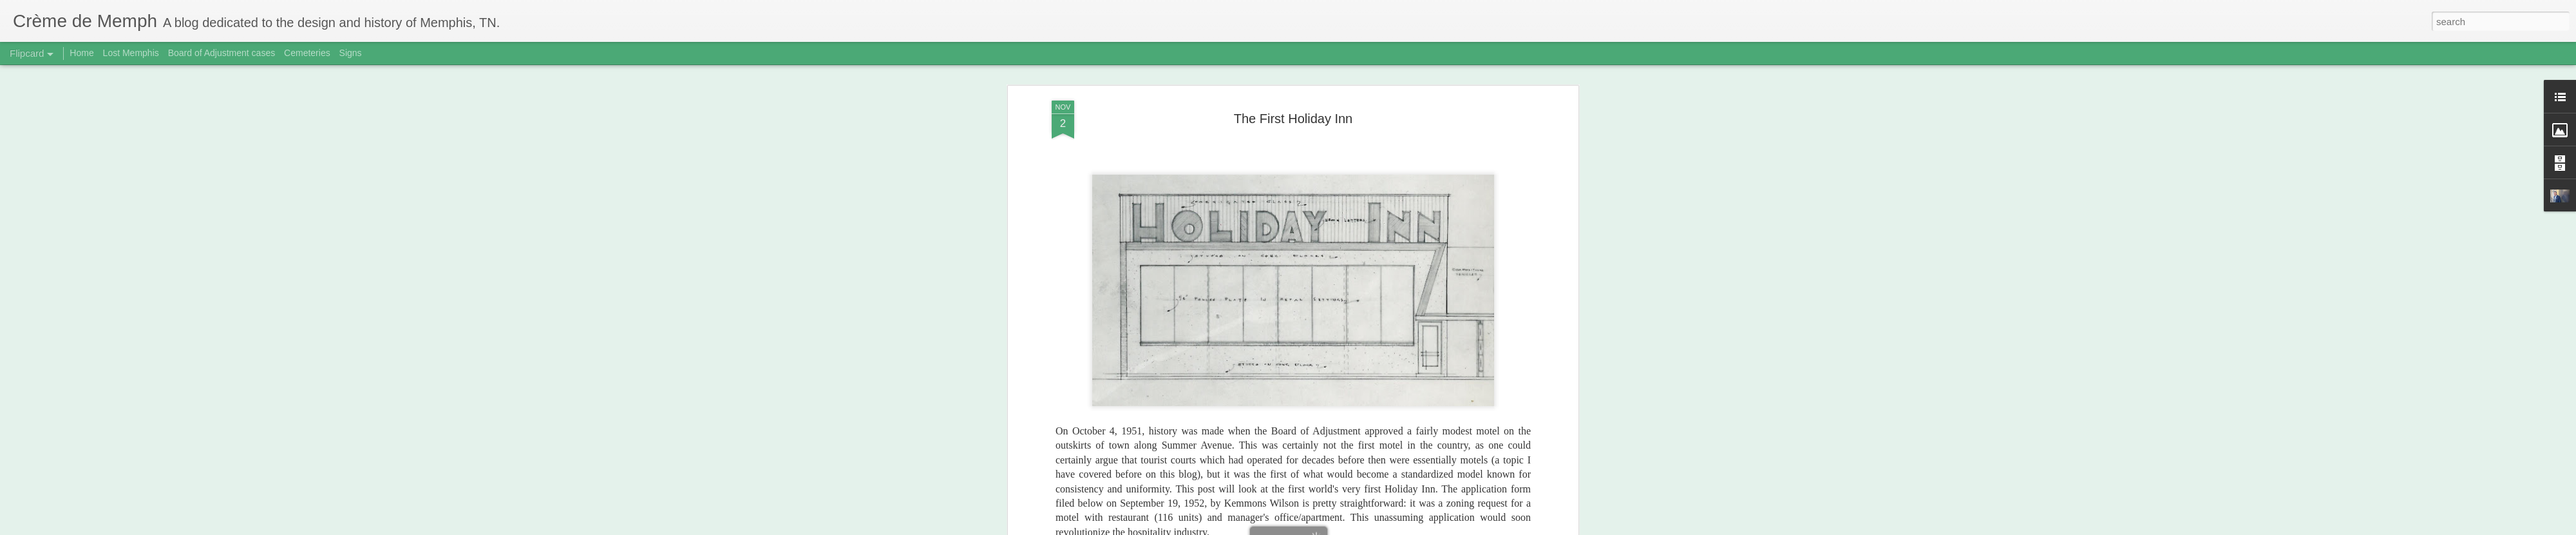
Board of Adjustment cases (222, 53)
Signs (350, 53)
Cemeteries (307, 53)
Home (81, 53)
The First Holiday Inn (1293, 96)
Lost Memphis (131, 53)
